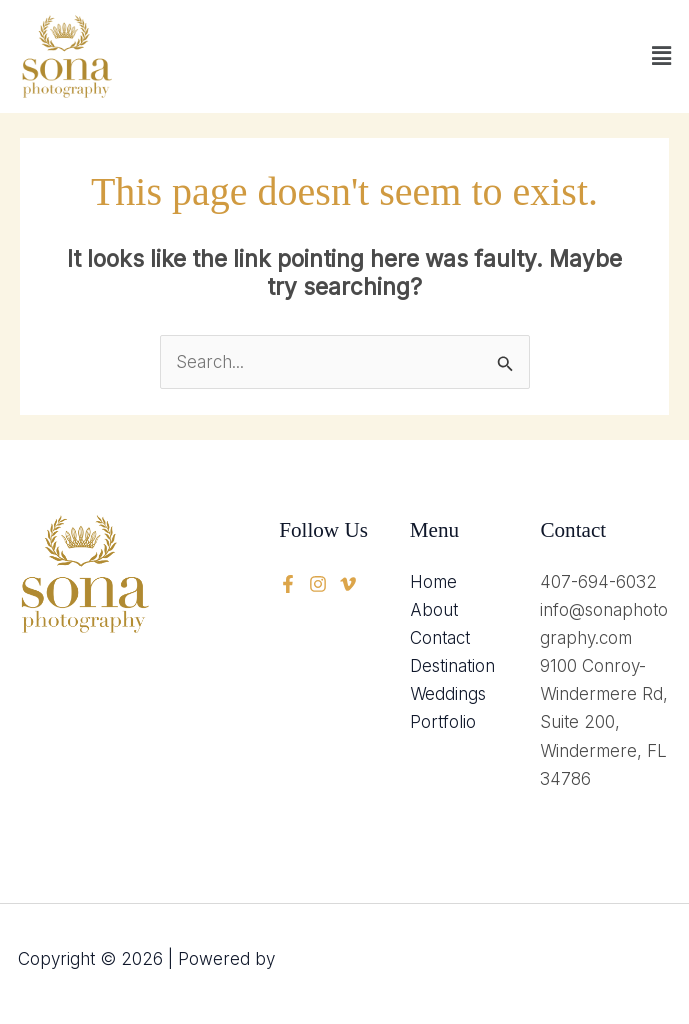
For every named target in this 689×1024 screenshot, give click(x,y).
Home (433, 582)
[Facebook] (288, 584)
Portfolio (443, 722)
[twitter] (318, 584)
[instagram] (348, 584)
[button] (662, 56)
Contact (440, 638)
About (434, 610)
